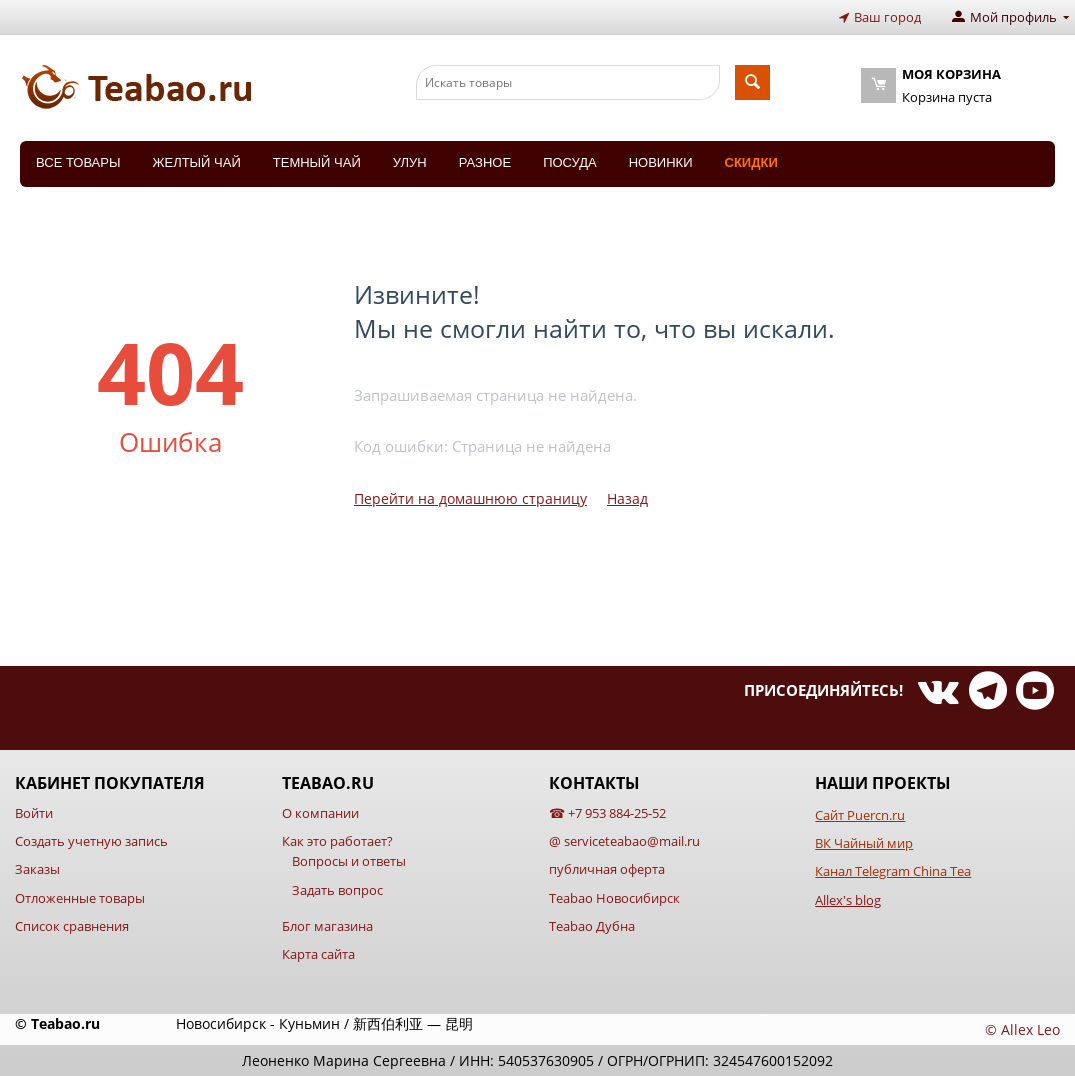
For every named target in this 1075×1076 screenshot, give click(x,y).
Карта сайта (318, 954)
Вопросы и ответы (349, 861)
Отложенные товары (80, 898)
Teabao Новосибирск (614, 898)
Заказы (37, 869)
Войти (34, 813)
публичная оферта (607, 869)
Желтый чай (196, 162)
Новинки (661, 162)
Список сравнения (72, 926)
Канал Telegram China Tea (893, 871)
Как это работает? (337, 841)
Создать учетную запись (91, 841)
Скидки (751, 162)
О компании (320, 813)
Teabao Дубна (592, 926)
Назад (627, 498)
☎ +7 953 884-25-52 (607, 813)
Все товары (78, 162)
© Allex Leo (1022, 1029)
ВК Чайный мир (864, 843)
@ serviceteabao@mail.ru (624, 841)
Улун (410, 162)
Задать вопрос (337, 890)
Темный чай (317, 162)
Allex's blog (848, 900)
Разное (485, 162)
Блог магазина (327, 926)
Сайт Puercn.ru (860, 815)
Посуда (570, 162)
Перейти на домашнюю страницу (470, 498)
